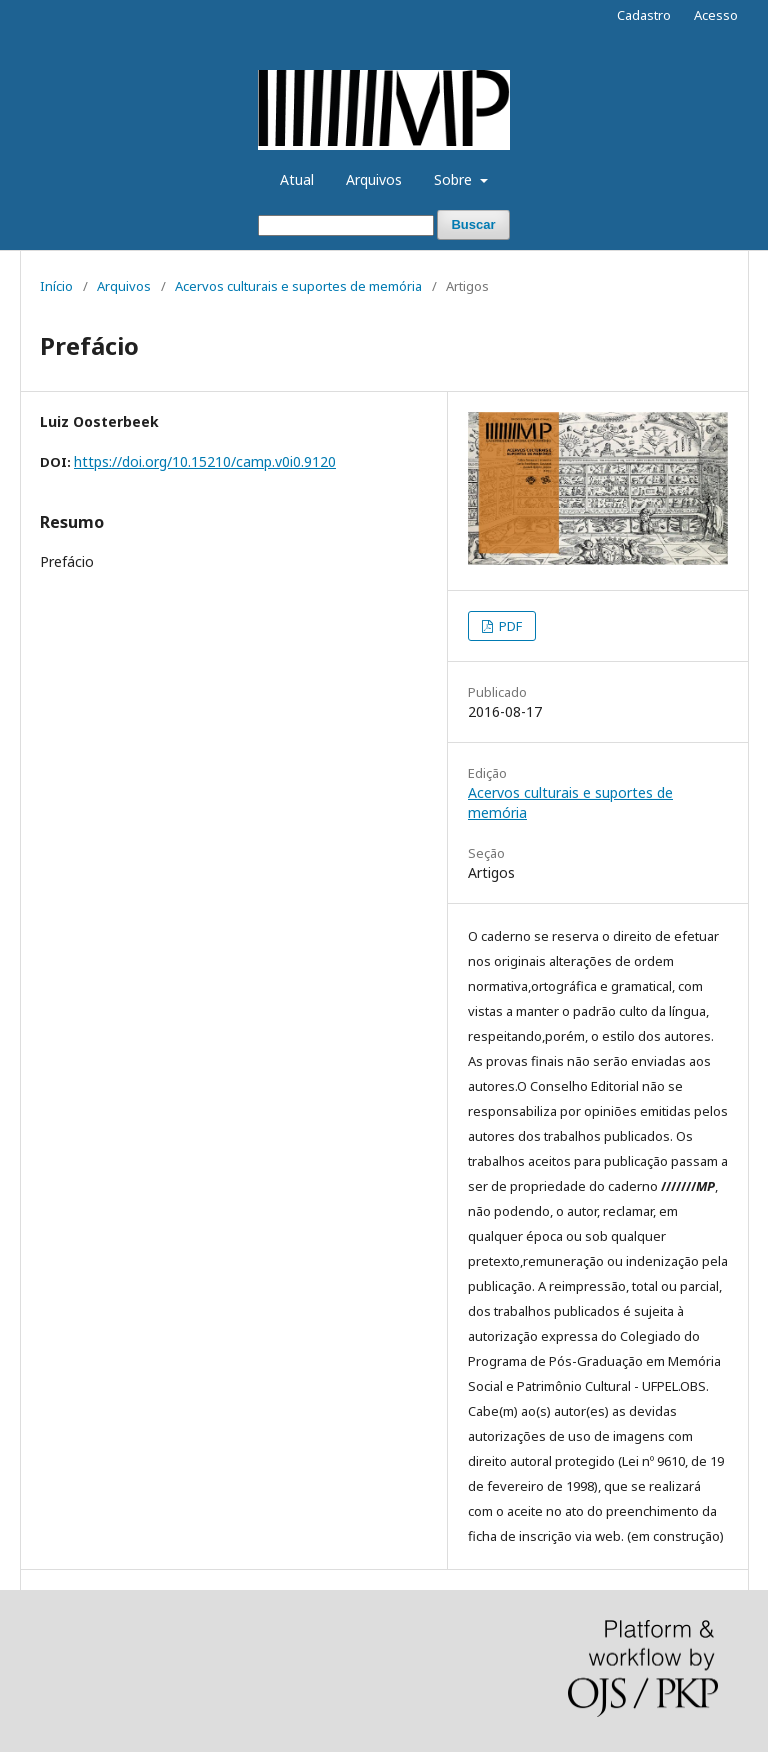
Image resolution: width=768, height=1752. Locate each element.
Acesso (716, 15)
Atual (297, 179)
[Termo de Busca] (346, 225)
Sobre (455, 179)
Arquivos (374, 179)
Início (56, 286)
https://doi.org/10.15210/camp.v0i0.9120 (205, 461)
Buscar (473, 224)
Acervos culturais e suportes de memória (298, 286)
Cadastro (644, 15)
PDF (509, 626)
